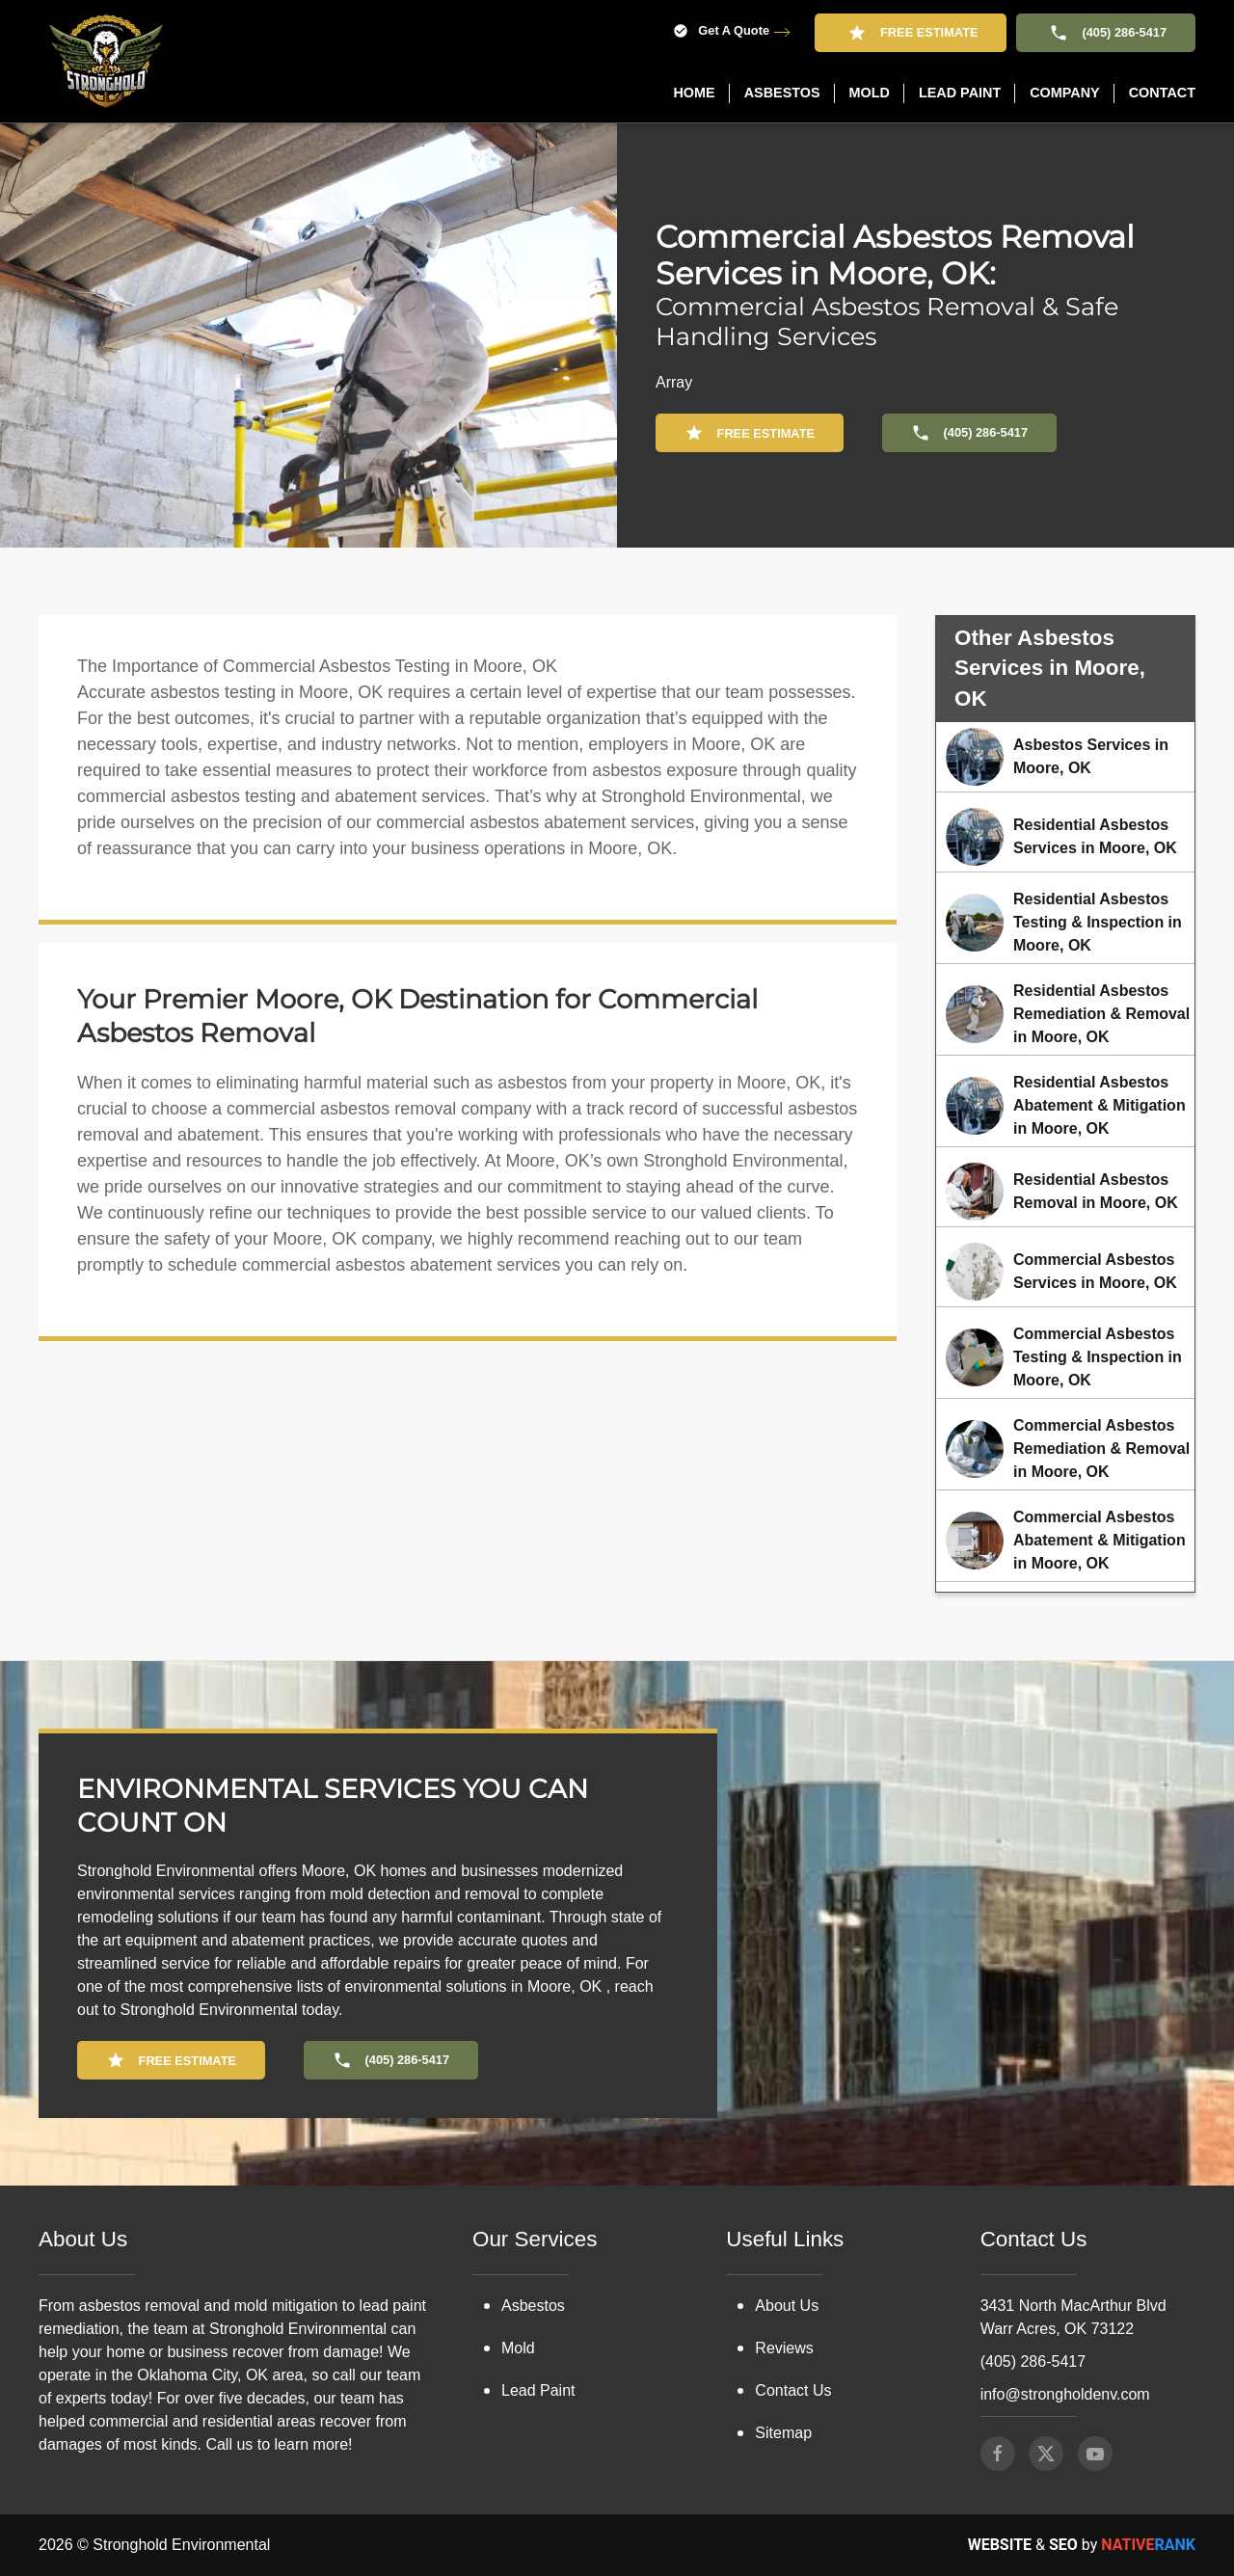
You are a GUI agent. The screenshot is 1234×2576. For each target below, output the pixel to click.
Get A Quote (721, 31)
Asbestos (533, 2305)
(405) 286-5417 (1106, 32)
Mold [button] (869, 92)
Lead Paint (538, 2390)
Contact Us (793, 2390)
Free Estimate (911, 32)
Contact (1162, 92)
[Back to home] (106, 61)
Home (693, 92)
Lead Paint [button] (960, 92)
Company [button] (1065, 92)
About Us (786, 2305)
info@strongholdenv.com (1065, 2394)
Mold (518, 2348)
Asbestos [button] (782, 92)
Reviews (784, 2348)
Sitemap (783, 2433)
